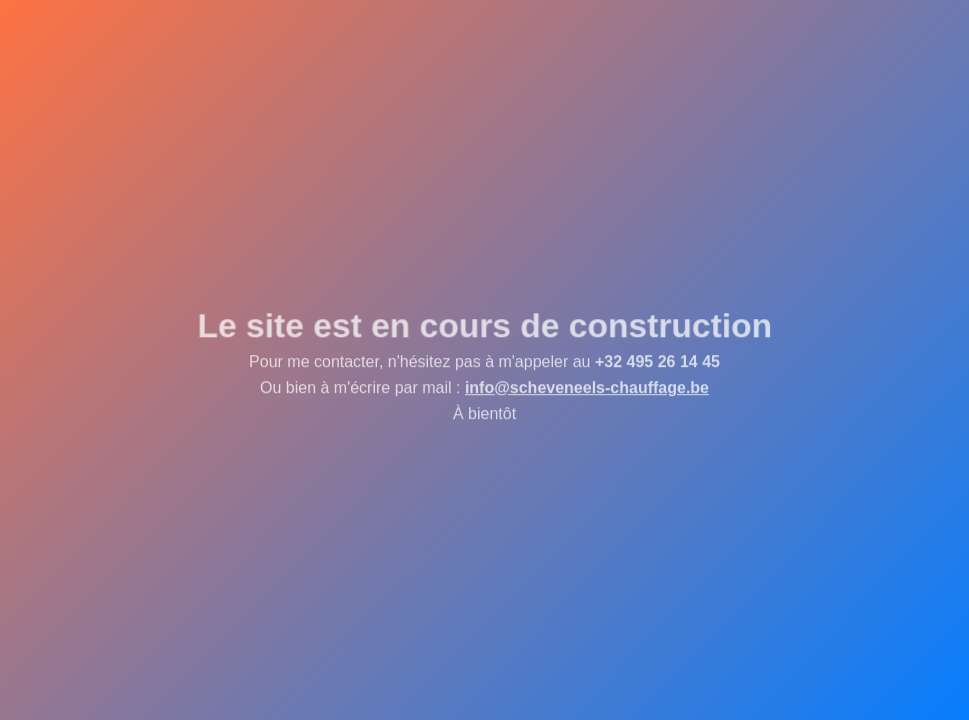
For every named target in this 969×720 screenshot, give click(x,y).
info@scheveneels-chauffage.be (587, 387)
